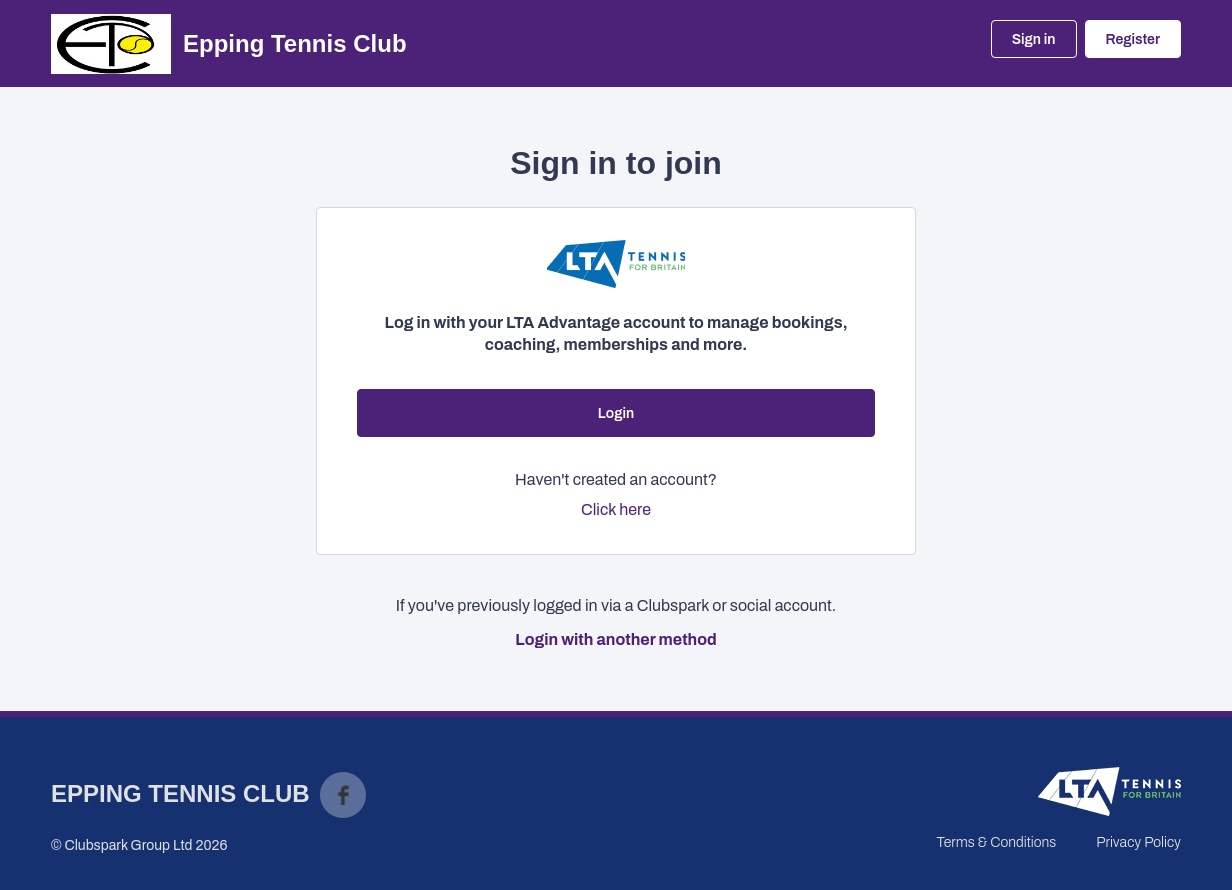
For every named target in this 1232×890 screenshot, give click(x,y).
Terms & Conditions (996, 842)
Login (616, 413)
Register (1133, 39)
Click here (616, 509)
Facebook (343, 795)
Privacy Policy (1138, 842)
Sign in (1034, 39)
